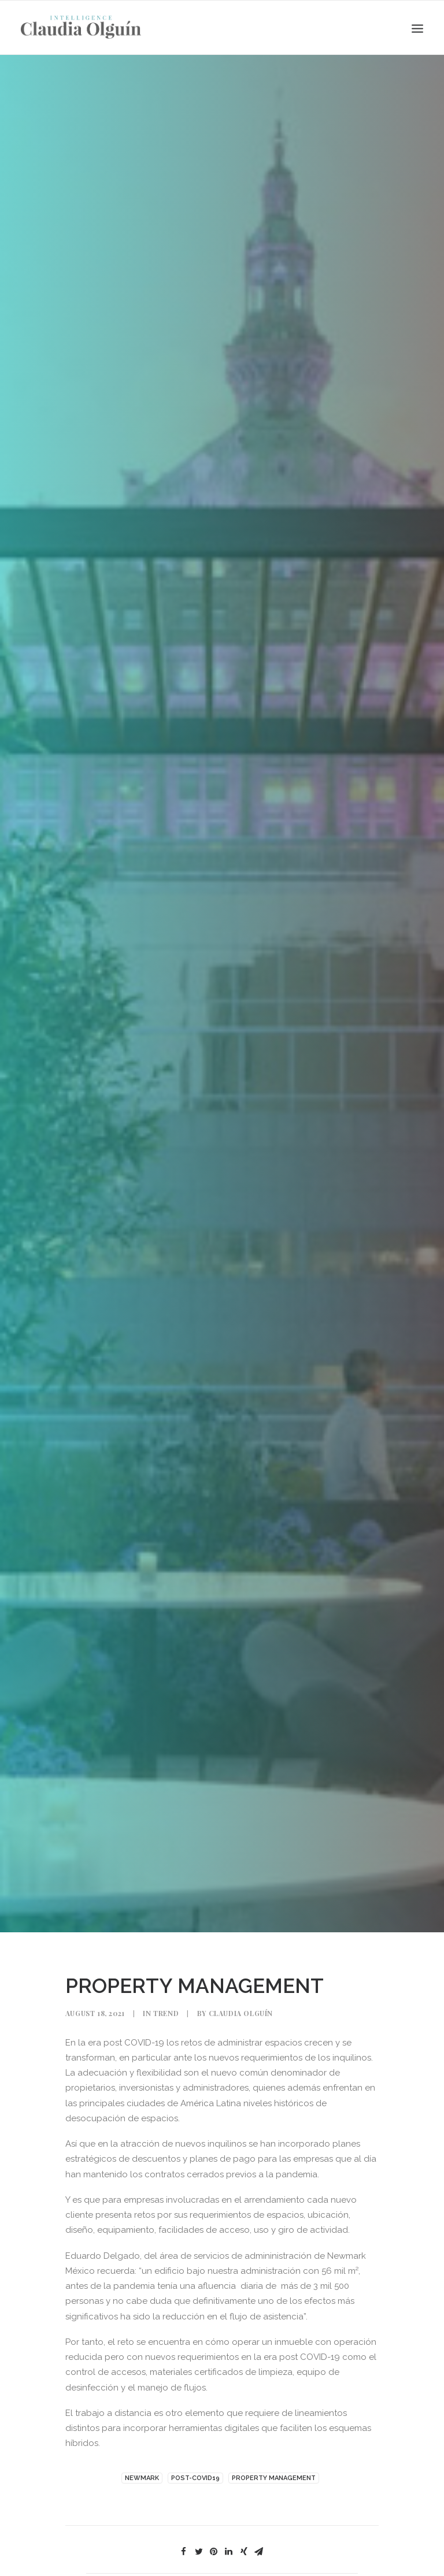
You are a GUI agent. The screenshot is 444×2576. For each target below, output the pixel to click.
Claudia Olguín (241, 1968)
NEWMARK (142, 2433)
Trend (166, 1968)
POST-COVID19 (195, 2433)
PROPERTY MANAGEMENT (274, 2433)
